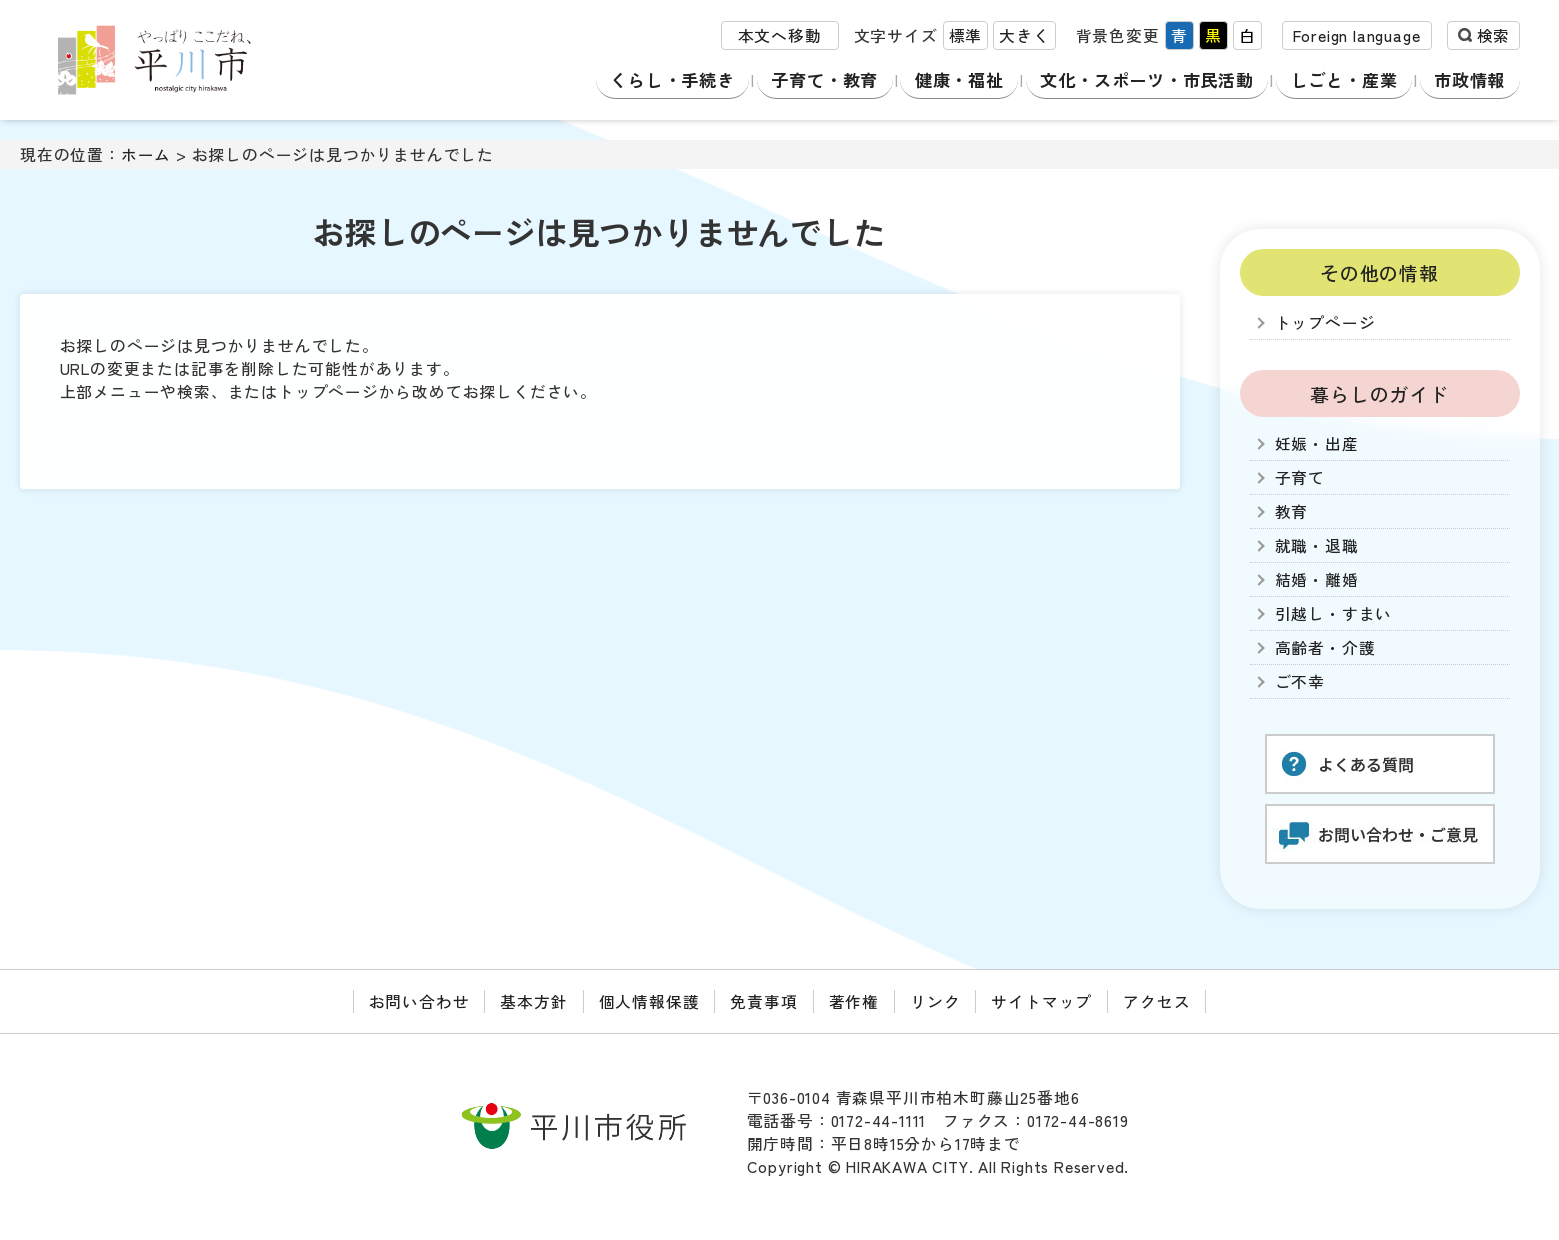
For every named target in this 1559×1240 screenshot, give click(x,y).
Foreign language (1357, 38)
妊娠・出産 (1317, 443)
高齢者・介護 (1325, 647)
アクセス (1156, 1001)
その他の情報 (1379, 272)
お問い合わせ (419, 1001)
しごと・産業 (1349, 79)
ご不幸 (1300, 681)
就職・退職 (1317, 545)
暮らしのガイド (1379, 393)
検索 (1493, 38)
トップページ (1325, 322)
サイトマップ (1041, 1001)
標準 (966, 38)
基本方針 (533, 1001)
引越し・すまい (1334, 613)
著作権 (854, 1001)
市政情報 (1471, 79)
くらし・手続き (669, 79)
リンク (935, 1001)
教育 (1292, 511)
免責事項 (763, 1001)
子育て (1300, 477)
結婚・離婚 (1317, 579)
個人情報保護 (649, 1001)
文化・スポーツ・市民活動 (1147, 79)
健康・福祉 (954, 79)
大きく (1024, 38)
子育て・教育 (822, 79)
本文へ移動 (780, 38)
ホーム (146, 154)
